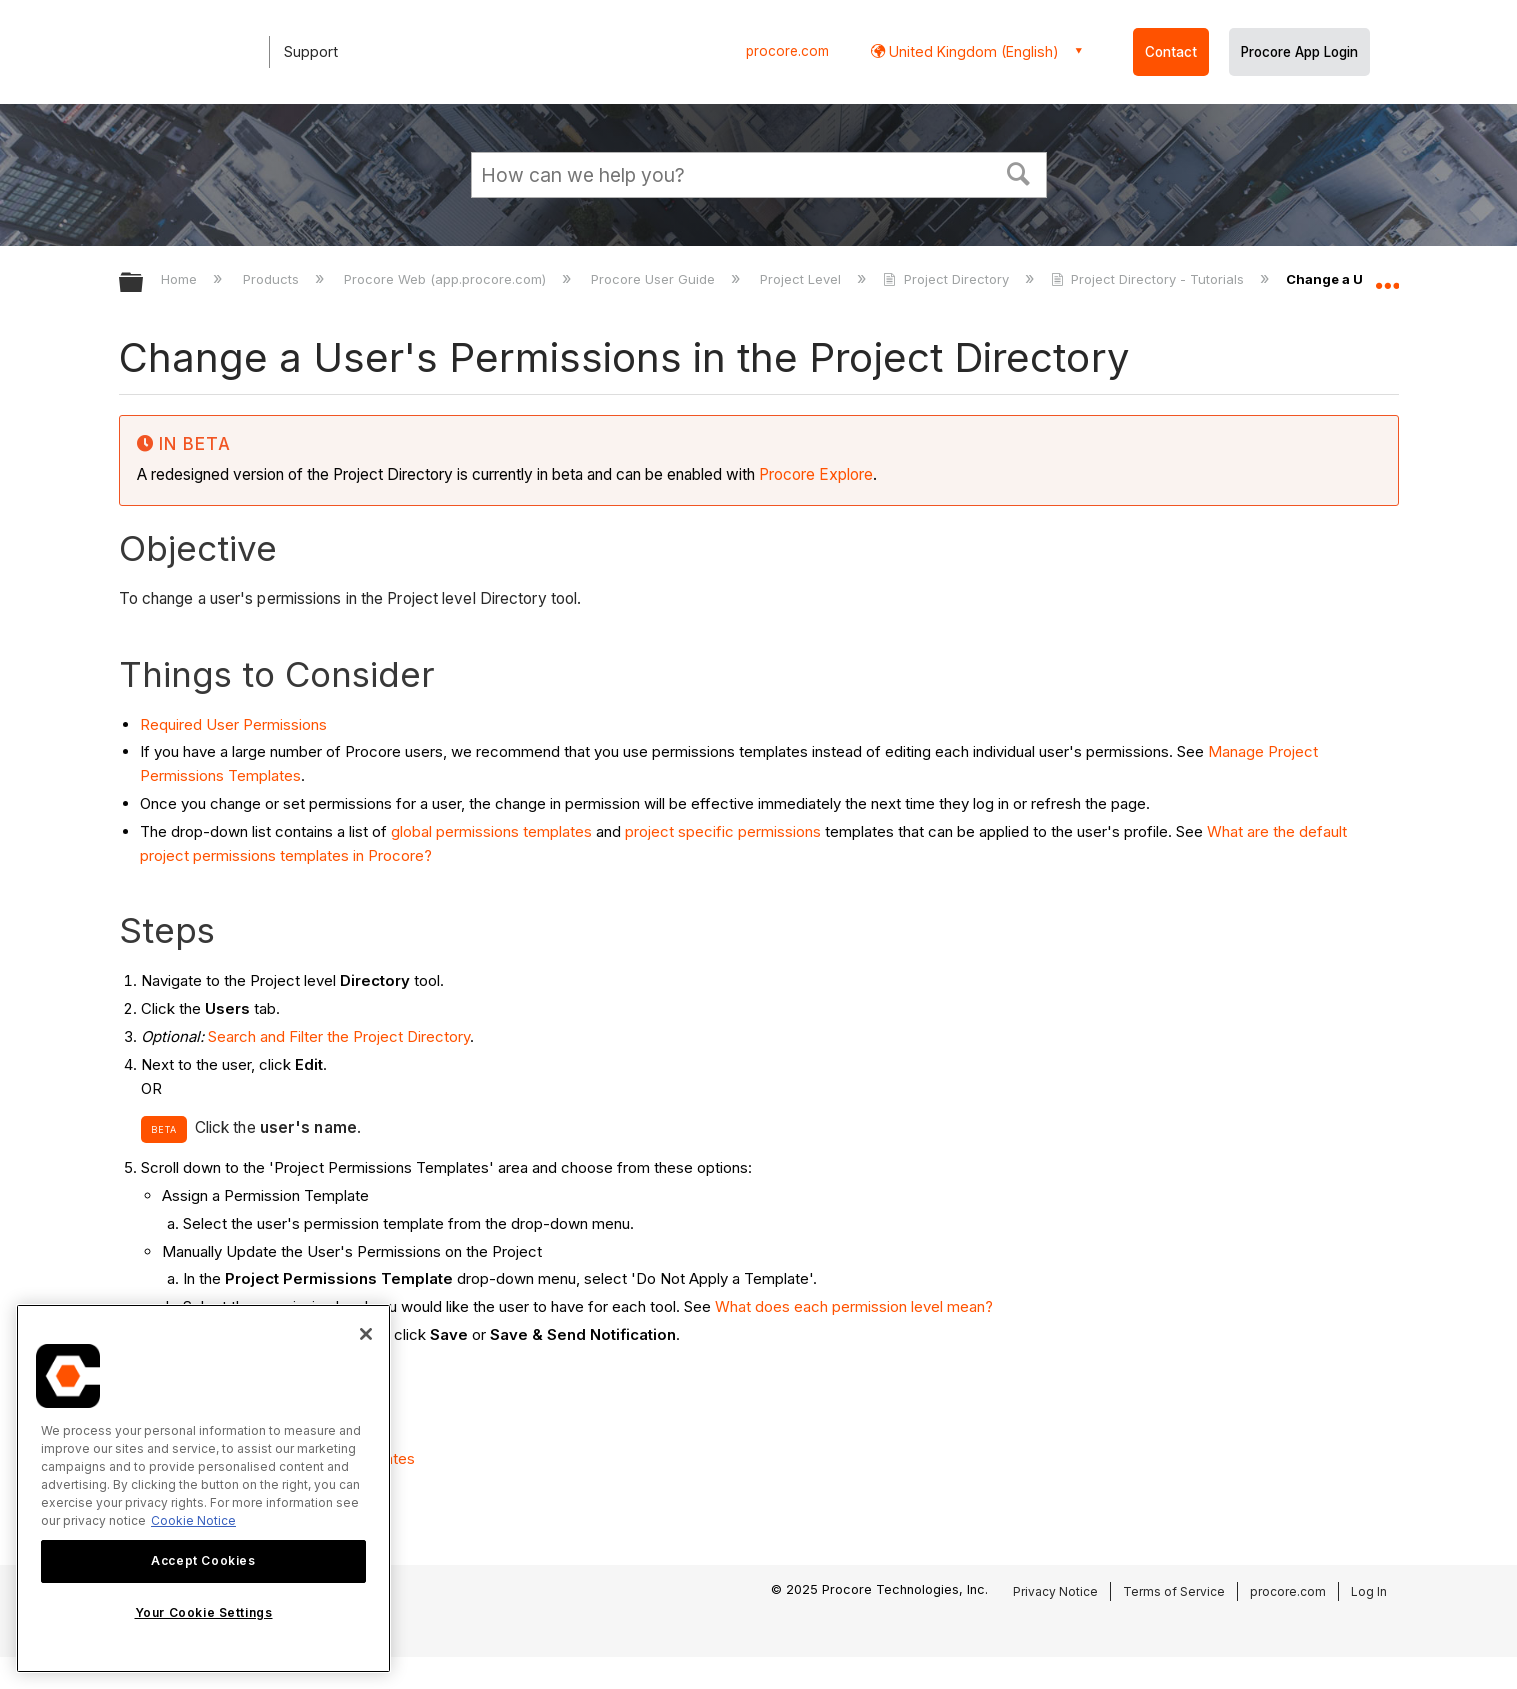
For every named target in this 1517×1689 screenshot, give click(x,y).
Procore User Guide (655, 279)
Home (181, 279)
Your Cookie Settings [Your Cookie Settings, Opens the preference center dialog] (204, 1612)
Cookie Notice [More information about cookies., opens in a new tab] (193, 1520)
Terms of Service (1174, 1591)
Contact (1171, 52)
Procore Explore (814, 474)
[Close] (366, 1334)
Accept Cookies (203, 1560)
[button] (1018, 172)
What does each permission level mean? (854, 1306)
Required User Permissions (233, 724)
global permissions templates (491, 831)
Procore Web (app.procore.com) (447, 279)
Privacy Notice (1055, 1591)
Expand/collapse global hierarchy (144, 283)
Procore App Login (1299, 52)
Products (273, 279)
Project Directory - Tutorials (1149, 279)
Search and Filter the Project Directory (339, 1036)
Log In (1369, 1591)
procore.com (787, 51)
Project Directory (947, 279)
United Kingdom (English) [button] (972, 51)
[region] (203, 1488)
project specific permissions (723, 831)
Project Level (802, 279)
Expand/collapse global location (1387, 277)
